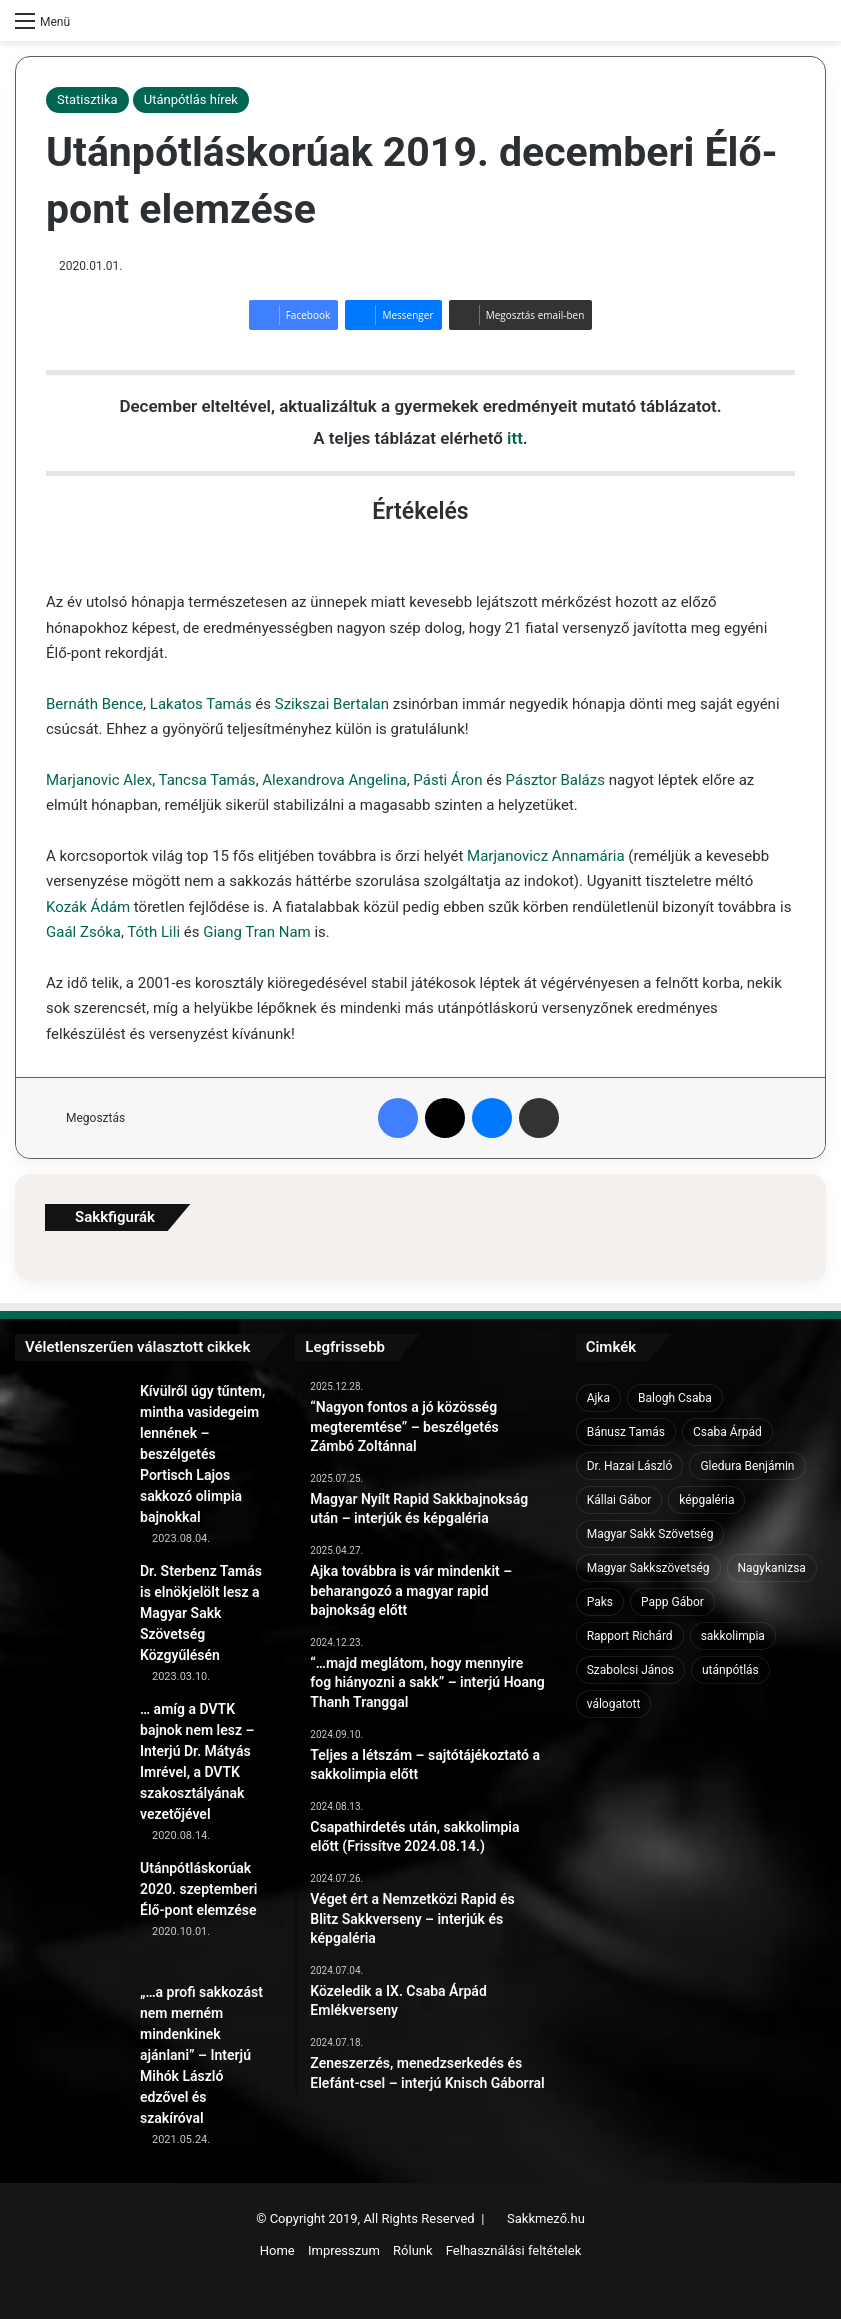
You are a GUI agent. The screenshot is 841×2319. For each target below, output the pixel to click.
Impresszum (344, 2250)
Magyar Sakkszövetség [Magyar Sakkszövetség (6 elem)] (648, 1568)
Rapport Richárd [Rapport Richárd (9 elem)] (630, 1636)
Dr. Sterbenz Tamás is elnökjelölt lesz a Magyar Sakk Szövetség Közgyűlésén (201, 1613)
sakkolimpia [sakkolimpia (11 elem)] (733, 1636)
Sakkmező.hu (546, 2218)
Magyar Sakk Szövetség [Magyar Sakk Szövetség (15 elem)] (650, 1534)
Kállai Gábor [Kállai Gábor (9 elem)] (619, 1500)
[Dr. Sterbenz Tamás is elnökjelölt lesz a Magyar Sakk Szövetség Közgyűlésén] (70, 1616)
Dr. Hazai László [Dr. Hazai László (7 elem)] (630, 1466)
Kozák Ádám (88, 907)
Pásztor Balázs (555, 780)
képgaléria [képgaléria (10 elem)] (706, 1500)
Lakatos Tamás (201, 704)
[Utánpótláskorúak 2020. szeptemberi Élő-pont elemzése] (70, 1913)
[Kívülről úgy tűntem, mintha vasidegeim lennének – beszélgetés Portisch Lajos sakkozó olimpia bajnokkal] (70, 1436)
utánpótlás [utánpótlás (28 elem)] (730, 1670)
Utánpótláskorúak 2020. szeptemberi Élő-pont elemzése (199, 1889)
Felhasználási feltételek (513, 2250)
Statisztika (87, 99)
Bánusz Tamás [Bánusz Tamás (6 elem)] (626, 1432)
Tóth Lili (153, 932)
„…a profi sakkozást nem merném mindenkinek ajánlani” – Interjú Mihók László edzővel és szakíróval (201, 2055)
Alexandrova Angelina (334, 780)
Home (277, 2250)
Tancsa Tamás (207, 780)
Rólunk (413, 2250)
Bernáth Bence (94, 704)
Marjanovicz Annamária (545, 856)
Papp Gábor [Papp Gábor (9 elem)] (672, 1602)
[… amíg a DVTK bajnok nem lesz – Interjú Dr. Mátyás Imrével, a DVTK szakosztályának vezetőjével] (70, 1754)
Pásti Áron (447, 780)
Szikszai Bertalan (332, 704)
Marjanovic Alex (99, 780)
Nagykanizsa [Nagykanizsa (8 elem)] (772, 1568)
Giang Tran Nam (257, 932)
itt (515, 438)
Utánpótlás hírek (191, 99)
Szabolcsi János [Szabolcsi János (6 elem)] (630, 1670)
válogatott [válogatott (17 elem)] (614, 1704)
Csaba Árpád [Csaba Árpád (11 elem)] (727, 1432)
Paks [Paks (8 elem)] (600, 1602)
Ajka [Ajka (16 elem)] (598, 1398)
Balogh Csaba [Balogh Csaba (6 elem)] (675, 1398)
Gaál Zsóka (83, 932)
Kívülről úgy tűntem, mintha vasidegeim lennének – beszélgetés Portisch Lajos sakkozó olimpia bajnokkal (202, 1454)
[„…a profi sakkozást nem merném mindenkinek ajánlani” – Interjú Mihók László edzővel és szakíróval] (70, 2037)
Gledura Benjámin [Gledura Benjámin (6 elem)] (747, 1466)
